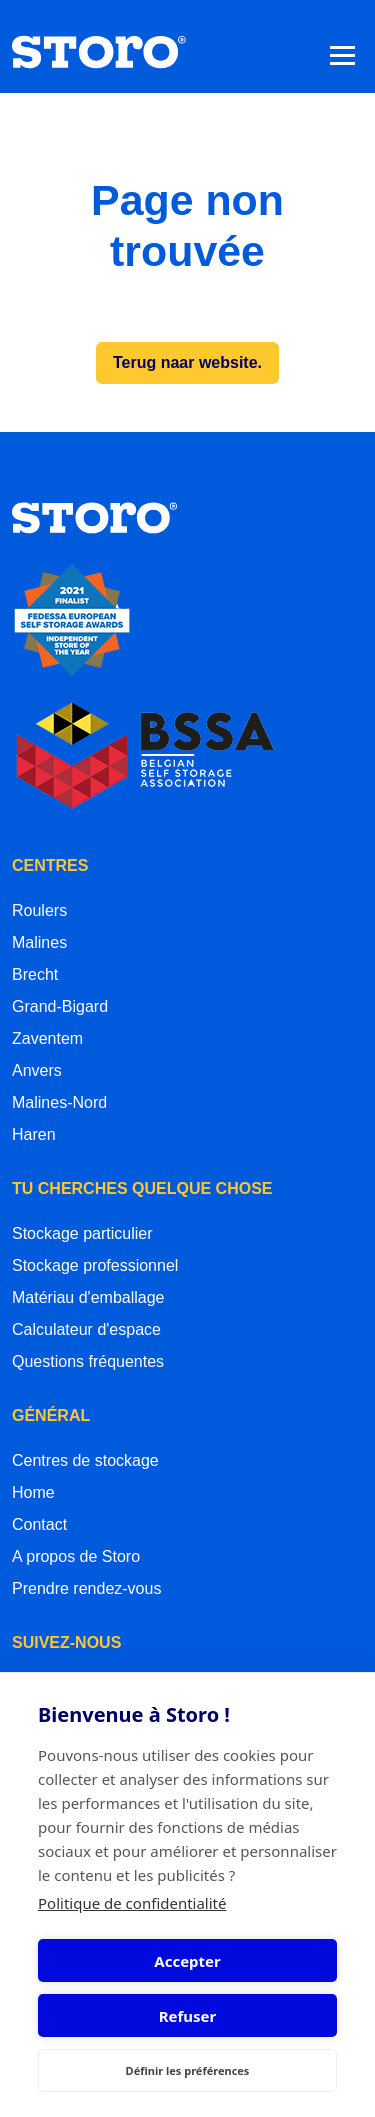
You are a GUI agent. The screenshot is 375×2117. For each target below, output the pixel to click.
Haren (34, 1134)
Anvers (37, 1070)
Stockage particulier (82, 1233)
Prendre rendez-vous (86, 1588)
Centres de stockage (85, 1460)
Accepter (187, 1961)
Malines (39, 942)
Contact (39, 1524)
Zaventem (47, 1038)
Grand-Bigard (60, 1006)
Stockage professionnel (95, 1265)
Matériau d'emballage (88, 1297)
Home (33, 1492)
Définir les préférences (188, 2070)
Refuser (188, 2016)
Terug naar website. (187, 362)
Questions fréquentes (88, 1361)
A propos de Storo (76, 1556)
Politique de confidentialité (132, 1903)
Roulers (39, 910)
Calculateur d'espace (86, 1329)
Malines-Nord (59, 1102)
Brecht (35, 974)
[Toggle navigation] (342, 54)
